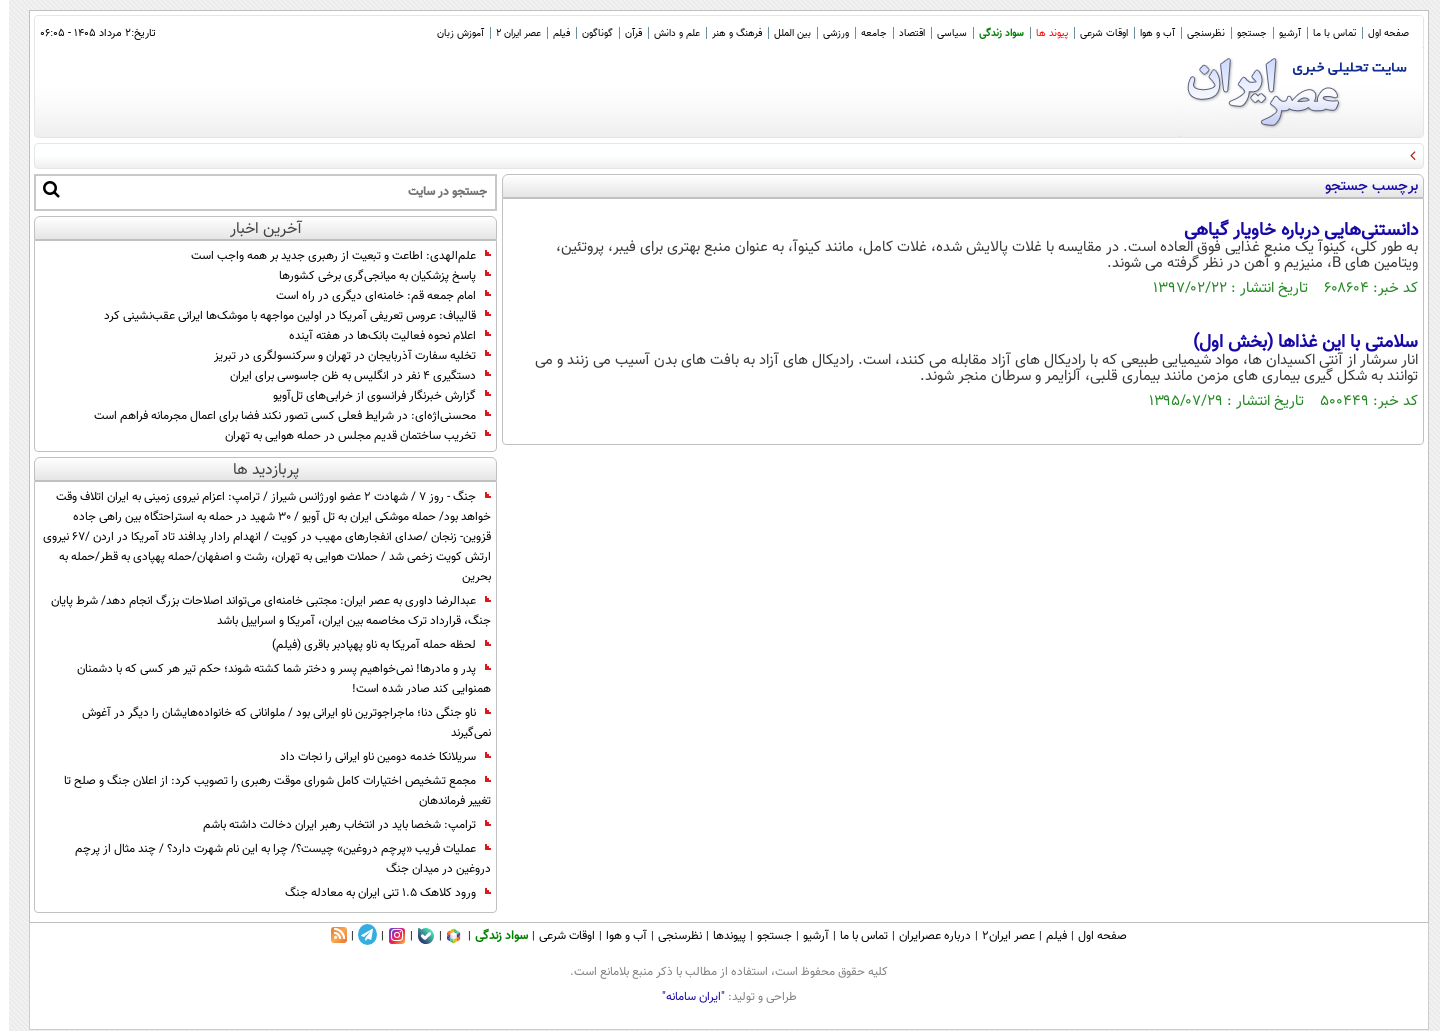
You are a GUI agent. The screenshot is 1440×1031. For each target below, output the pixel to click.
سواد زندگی (992, 33)
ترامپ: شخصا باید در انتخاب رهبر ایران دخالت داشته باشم (338, 825)
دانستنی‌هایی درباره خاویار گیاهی (1292, 231)
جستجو (1243, 33)
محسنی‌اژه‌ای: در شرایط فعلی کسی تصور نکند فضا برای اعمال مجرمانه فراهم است (283, 416)
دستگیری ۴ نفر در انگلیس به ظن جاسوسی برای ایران (351, 376)
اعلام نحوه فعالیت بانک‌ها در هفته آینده (381, 336)
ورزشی (827, 33)
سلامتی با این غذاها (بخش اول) (1296, 343)
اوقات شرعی (1095, 33)
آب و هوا (1148, 33)
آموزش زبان (451, 33)
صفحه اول (1379, 33)
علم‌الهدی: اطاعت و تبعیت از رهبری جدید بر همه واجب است (332, 256)
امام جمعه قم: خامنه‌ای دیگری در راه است (374, 296)
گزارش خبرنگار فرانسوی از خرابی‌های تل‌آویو (373, 396)
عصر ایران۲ (999, 936)
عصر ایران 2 (509, 33)
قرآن (624, 33)
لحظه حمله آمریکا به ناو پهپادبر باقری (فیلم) (372, 645)
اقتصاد (903, 33)
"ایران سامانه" (684, 997)
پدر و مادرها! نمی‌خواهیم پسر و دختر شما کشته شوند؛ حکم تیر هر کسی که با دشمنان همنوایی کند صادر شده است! (275, 679)
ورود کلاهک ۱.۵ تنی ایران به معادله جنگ (379, 893)
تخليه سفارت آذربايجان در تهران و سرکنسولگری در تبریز (343, 356)
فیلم (552, 33)
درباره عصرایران (926, 936)
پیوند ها (1043, 33)
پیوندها (720, 936)
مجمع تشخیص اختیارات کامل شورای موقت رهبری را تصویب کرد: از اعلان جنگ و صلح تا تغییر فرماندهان (268, 791)
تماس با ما (1325, 33)
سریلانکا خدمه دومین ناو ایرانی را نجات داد (376, 757)
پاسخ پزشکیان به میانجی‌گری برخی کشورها (376, 276)
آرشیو (1281, 33)
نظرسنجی (1197, 33)
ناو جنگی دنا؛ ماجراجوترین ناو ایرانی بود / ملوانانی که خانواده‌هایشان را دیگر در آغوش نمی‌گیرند (277, 723)
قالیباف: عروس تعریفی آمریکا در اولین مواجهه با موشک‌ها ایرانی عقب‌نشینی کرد (288, 316)
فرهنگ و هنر (728, 33)
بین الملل (783, 33)
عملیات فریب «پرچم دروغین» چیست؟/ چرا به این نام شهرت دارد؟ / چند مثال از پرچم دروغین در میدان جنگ (274, 859)
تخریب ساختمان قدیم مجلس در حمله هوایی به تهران (349, 436)
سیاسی (943, 33)
